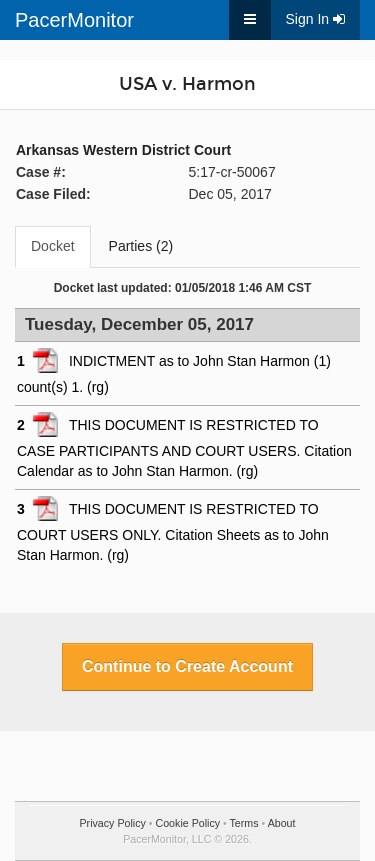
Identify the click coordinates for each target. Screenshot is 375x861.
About (282, 823)
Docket (53, 246)
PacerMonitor (74, 20)
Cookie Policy (188, 823)
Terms (244, 823)
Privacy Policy (113, 823)
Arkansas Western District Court (123, 150)
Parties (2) (141, 246)
